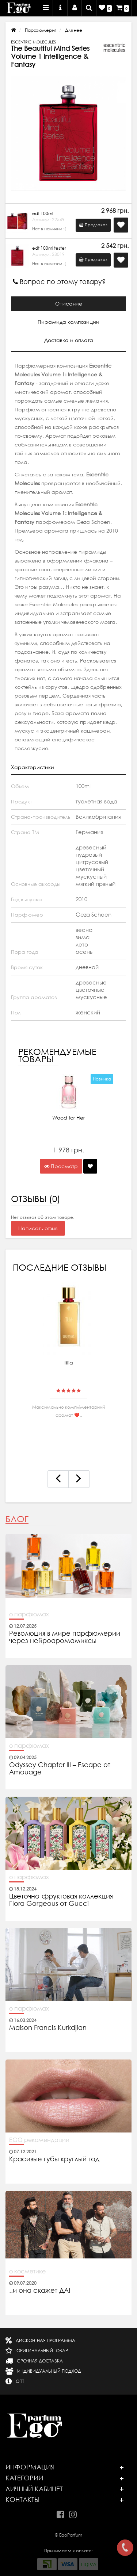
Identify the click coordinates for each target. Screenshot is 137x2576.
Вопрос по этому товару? (59, 281)
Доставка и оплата (68, 340)
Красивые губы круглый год (54, 2159)
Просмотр (61, 1166)
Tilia (68, 1362)
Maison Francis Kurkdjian (48, 2027)
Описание (68, 303)
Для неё (73, 30)
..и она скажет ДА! (40, 2290)
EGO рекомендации (39, 2140)
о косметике (27, 2271)
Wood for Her (68, 1117)
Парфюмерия (40, 30)
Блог (16, 1519)
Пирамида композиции (68, 322)
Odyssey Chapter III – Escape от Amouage (59, 1768)
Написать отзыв (38, 1228)
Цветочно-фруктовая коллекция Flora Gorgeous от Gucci (61, 1900)
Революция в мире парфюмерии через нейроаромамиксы (64, 1637)
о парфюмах (29, 1614)
